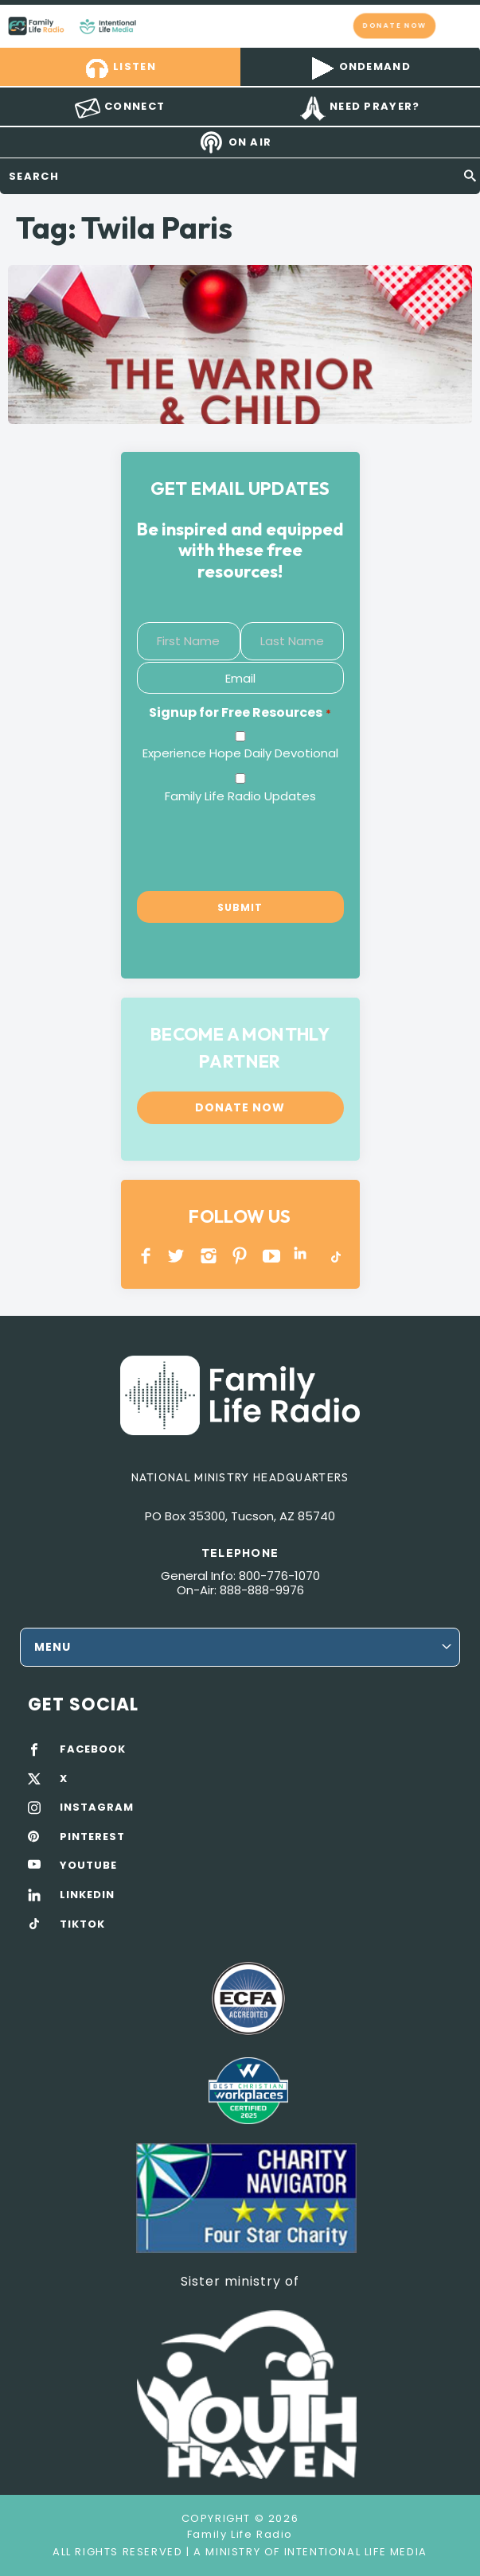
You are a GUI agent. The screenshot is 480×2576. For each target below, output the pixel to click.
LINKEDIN (303, 1256)
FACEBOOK (93, 1749)
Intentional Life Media (353, 2551)
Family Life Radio (151, 25)
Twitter (177, 1256)
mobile (458, 25)
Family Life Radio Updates (240, 796)
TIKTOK (82, 1924)
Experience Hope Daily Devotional (240, 753)
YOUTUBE (272, 1256)
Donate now (394, 25)
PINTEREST (240, 1256)
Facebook (146, 1256)
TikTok (335, 1256)
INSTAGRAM (209, 1256)
